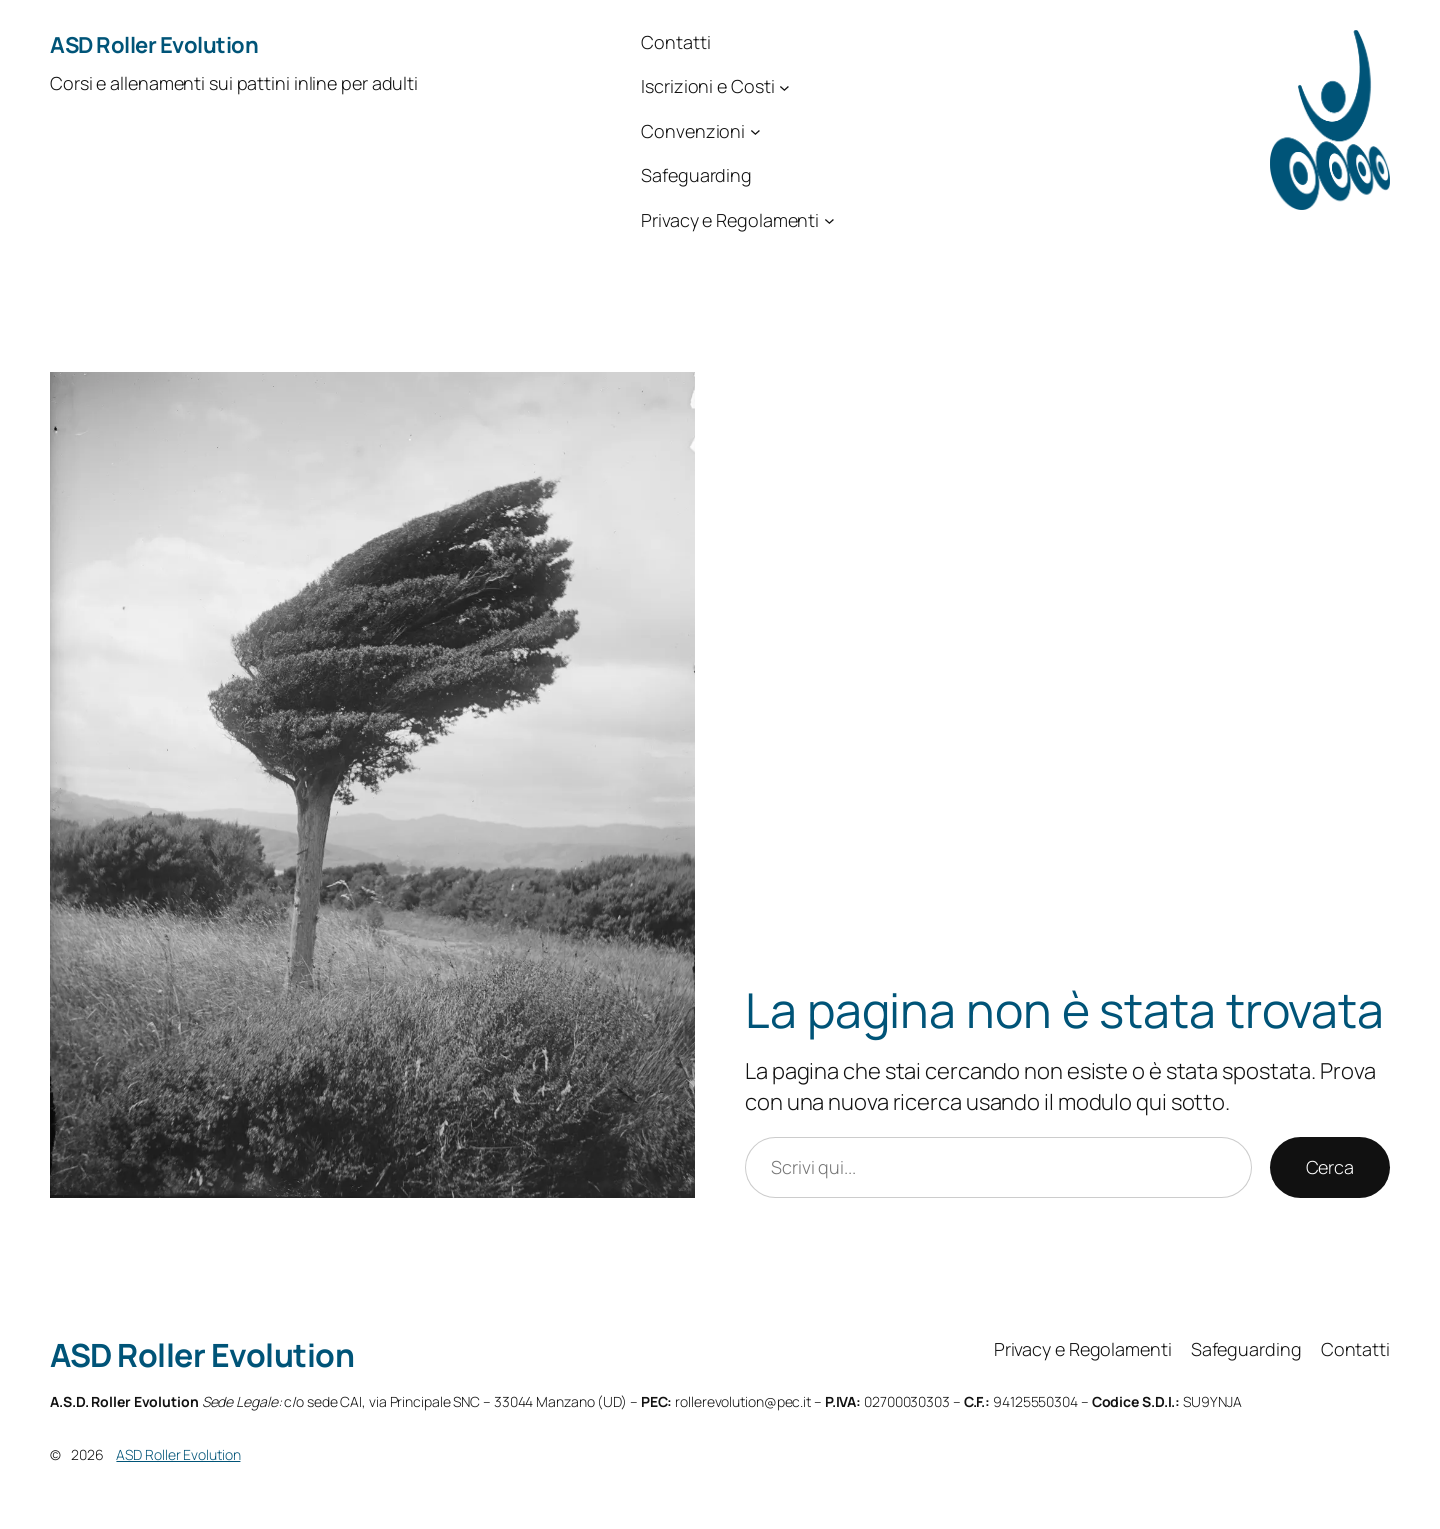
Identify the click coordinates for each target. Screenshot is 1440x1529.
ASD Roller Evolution (154, 45)
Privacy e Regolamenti (730, 220)
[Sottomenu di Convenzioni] (755, 131)
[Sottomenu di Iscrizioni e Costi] (784, 87)
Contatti (675, 42)
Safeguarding (696, 175)
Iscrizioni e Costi (707, 86)
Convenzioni (693, 131)
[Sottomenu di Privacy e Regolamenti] (829, 220)
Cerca (1330, 1167)
